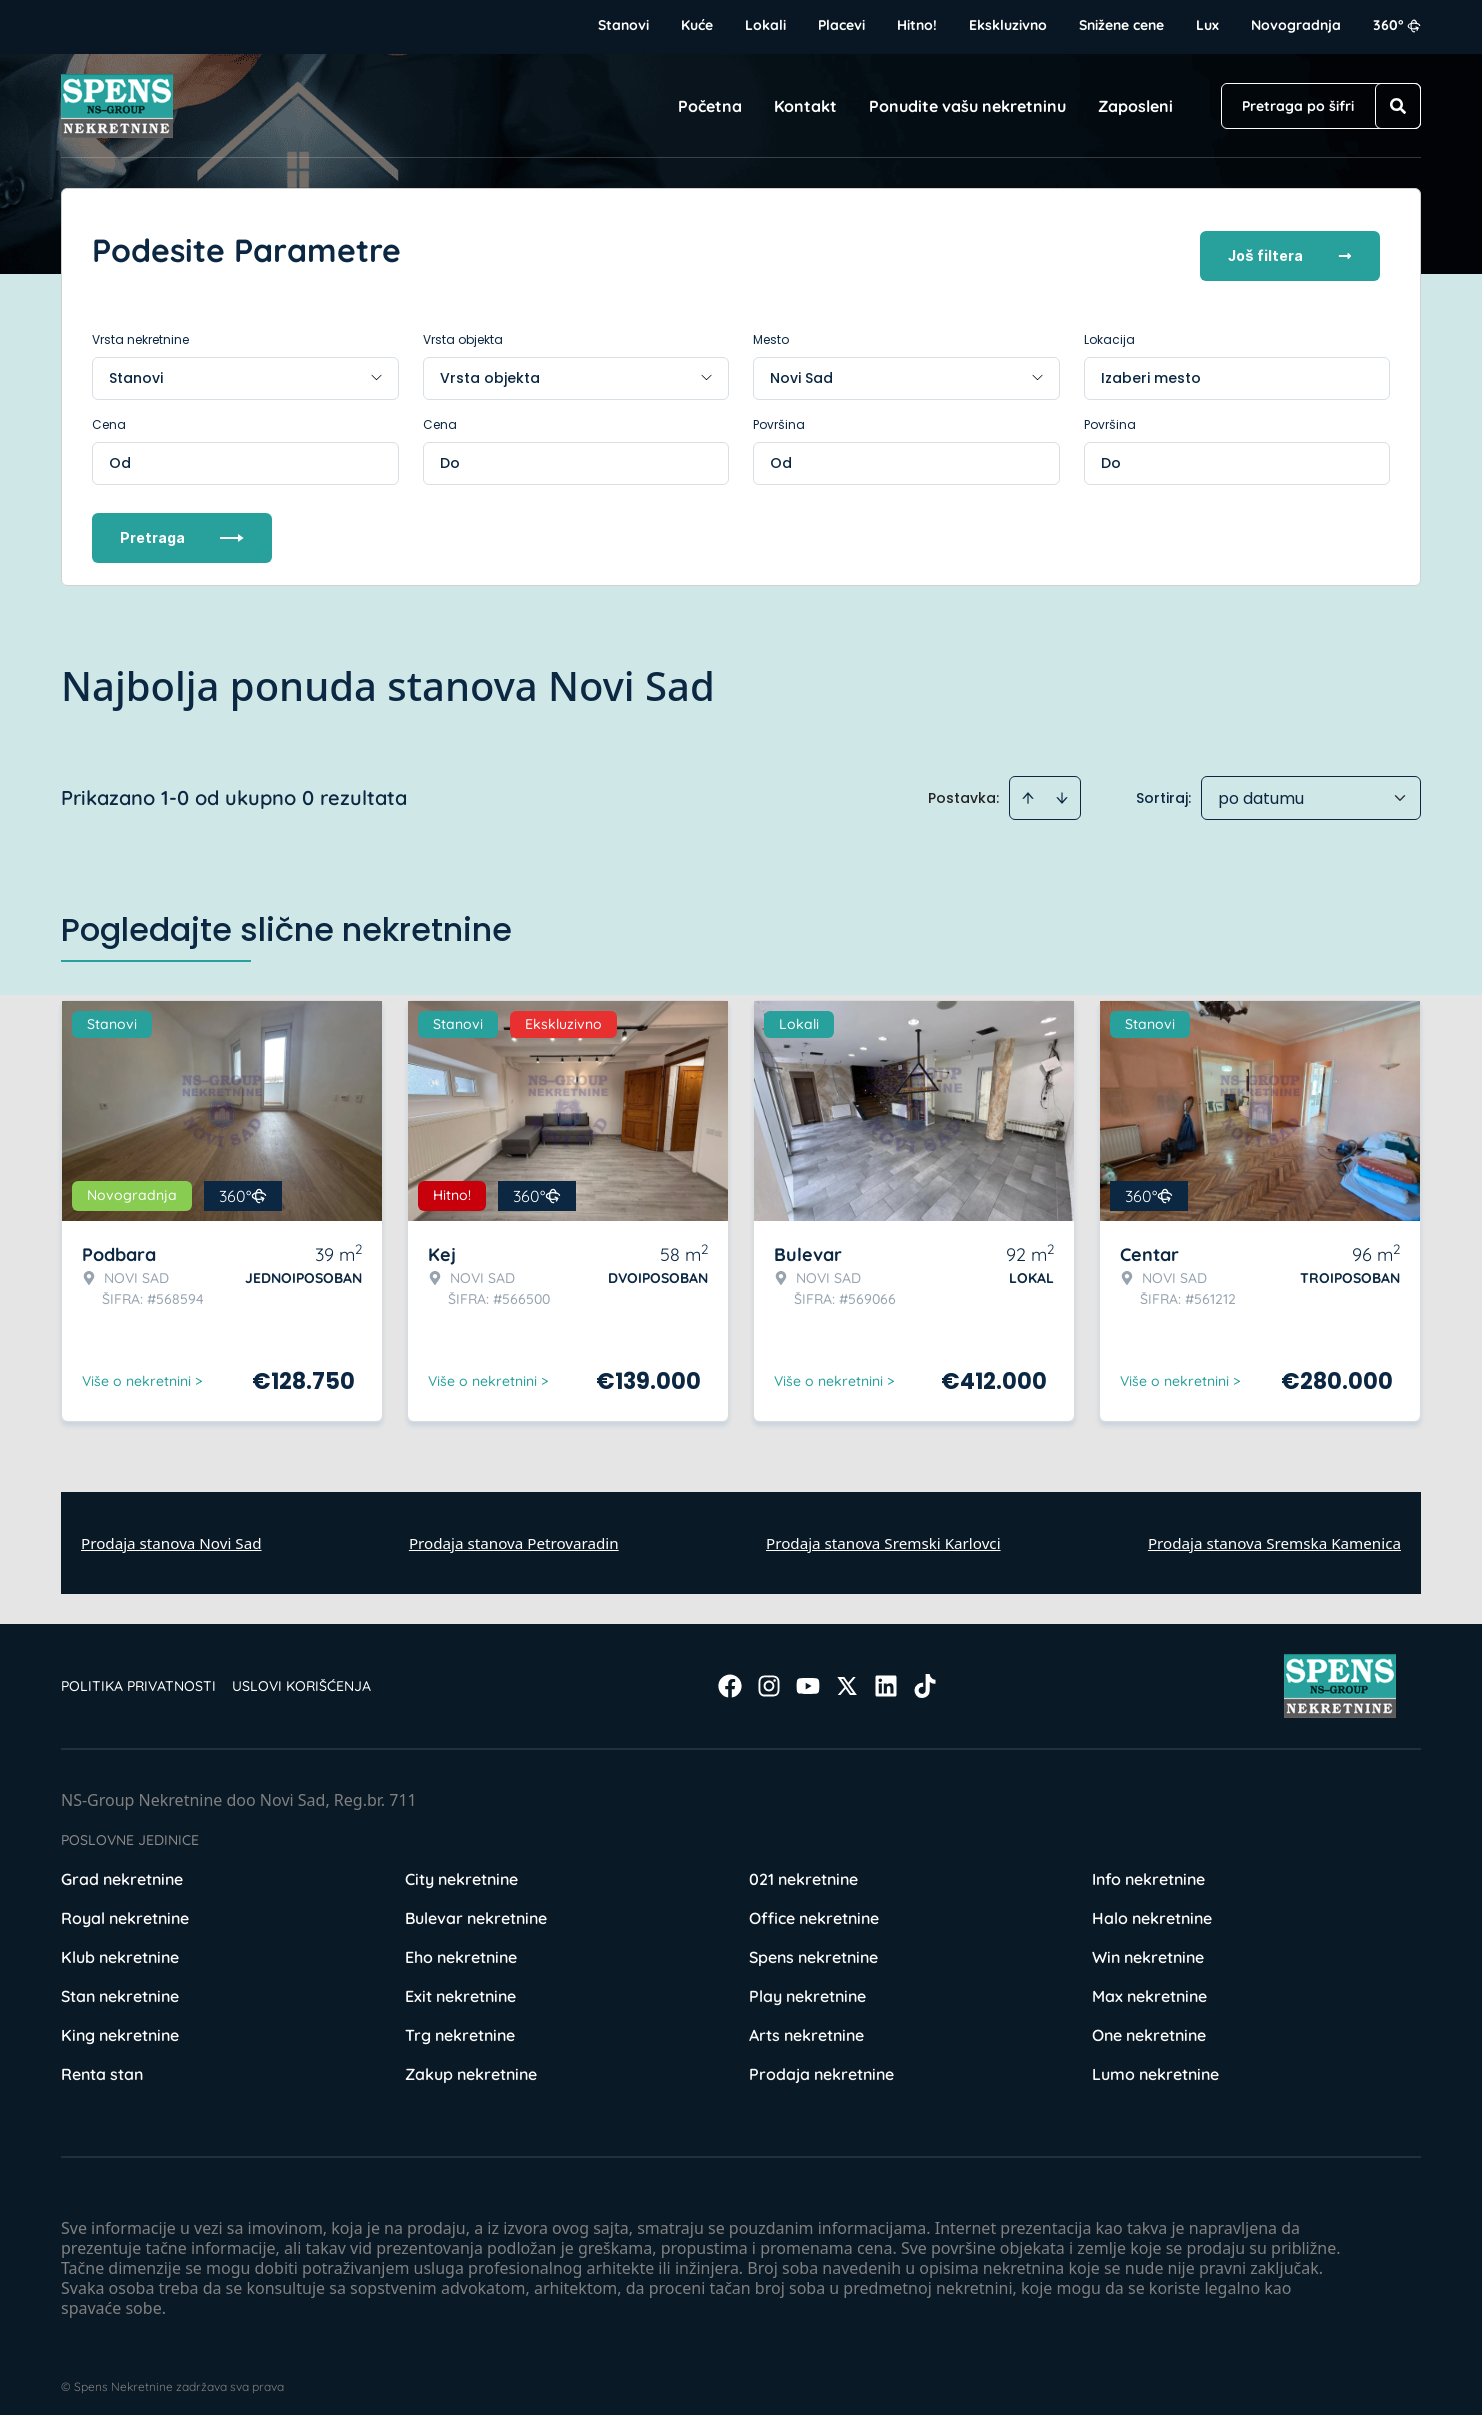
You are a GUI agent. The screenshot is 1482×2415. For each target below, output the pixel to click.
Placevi (841, 25)
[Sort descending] (1062, 786)
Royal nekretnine (125, 1907)
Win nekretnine (1148, 1946)
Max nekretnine (1149, 1985)
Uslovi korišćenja (301, 1675)
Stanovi (623, 25)
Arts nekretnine (806, 2024)
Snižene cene (1121, 25)
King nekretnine (120, 2024)
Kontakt (805, 106)
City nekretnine (461, 1868)
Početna (710, 106)
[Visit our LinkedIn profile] (886, 1675)
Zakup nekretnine (471, 2063)
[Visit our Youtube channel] (808, 1675)
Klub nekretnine (120, 1946)
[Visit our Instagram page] (769, 1675)
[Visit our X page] (847, 1675)
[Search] (1398, 106)
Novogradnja (1296, 25)
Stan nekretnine (120, 1985)
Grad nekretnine (122, 1868)
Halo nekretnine (1152, 1907)
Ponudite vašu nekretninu (967, 106)
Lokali (765, 25)
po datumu (1261, 786)
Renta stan (102, 2063)
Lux (1207, 25)
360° (1397, 25)
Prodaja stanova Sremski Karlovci (883, 1531)
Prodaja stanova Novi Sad (171, 1531)
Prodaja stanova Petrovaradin (514, 1531)
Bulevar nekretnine (476, 1907)
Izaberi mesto (1151, 366)
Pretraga (182, 525)
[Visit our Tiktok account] (925, 1675)
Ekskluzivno (1008, 25)
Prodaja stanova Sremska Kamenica (1274, 1531)
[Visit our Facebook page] (730, 1675)
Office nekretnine (814, 1907)
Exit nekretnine (460, 1985)
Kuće (697, 25)
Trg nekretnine (460, 2024)
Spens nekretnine (813, 1946)
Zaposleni (1135, 106)
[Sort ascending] (1028, 786)
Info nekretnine (1148, 1868)
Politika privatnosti (138, 1675)
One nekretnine (1149, 2024)
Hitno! (917, 25)
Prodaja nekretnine (821, 2063)
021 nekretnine (803, 1868)
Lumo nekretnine (1155, 2063)
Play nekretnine (807, 1985)
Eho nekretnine (461, 1946)
